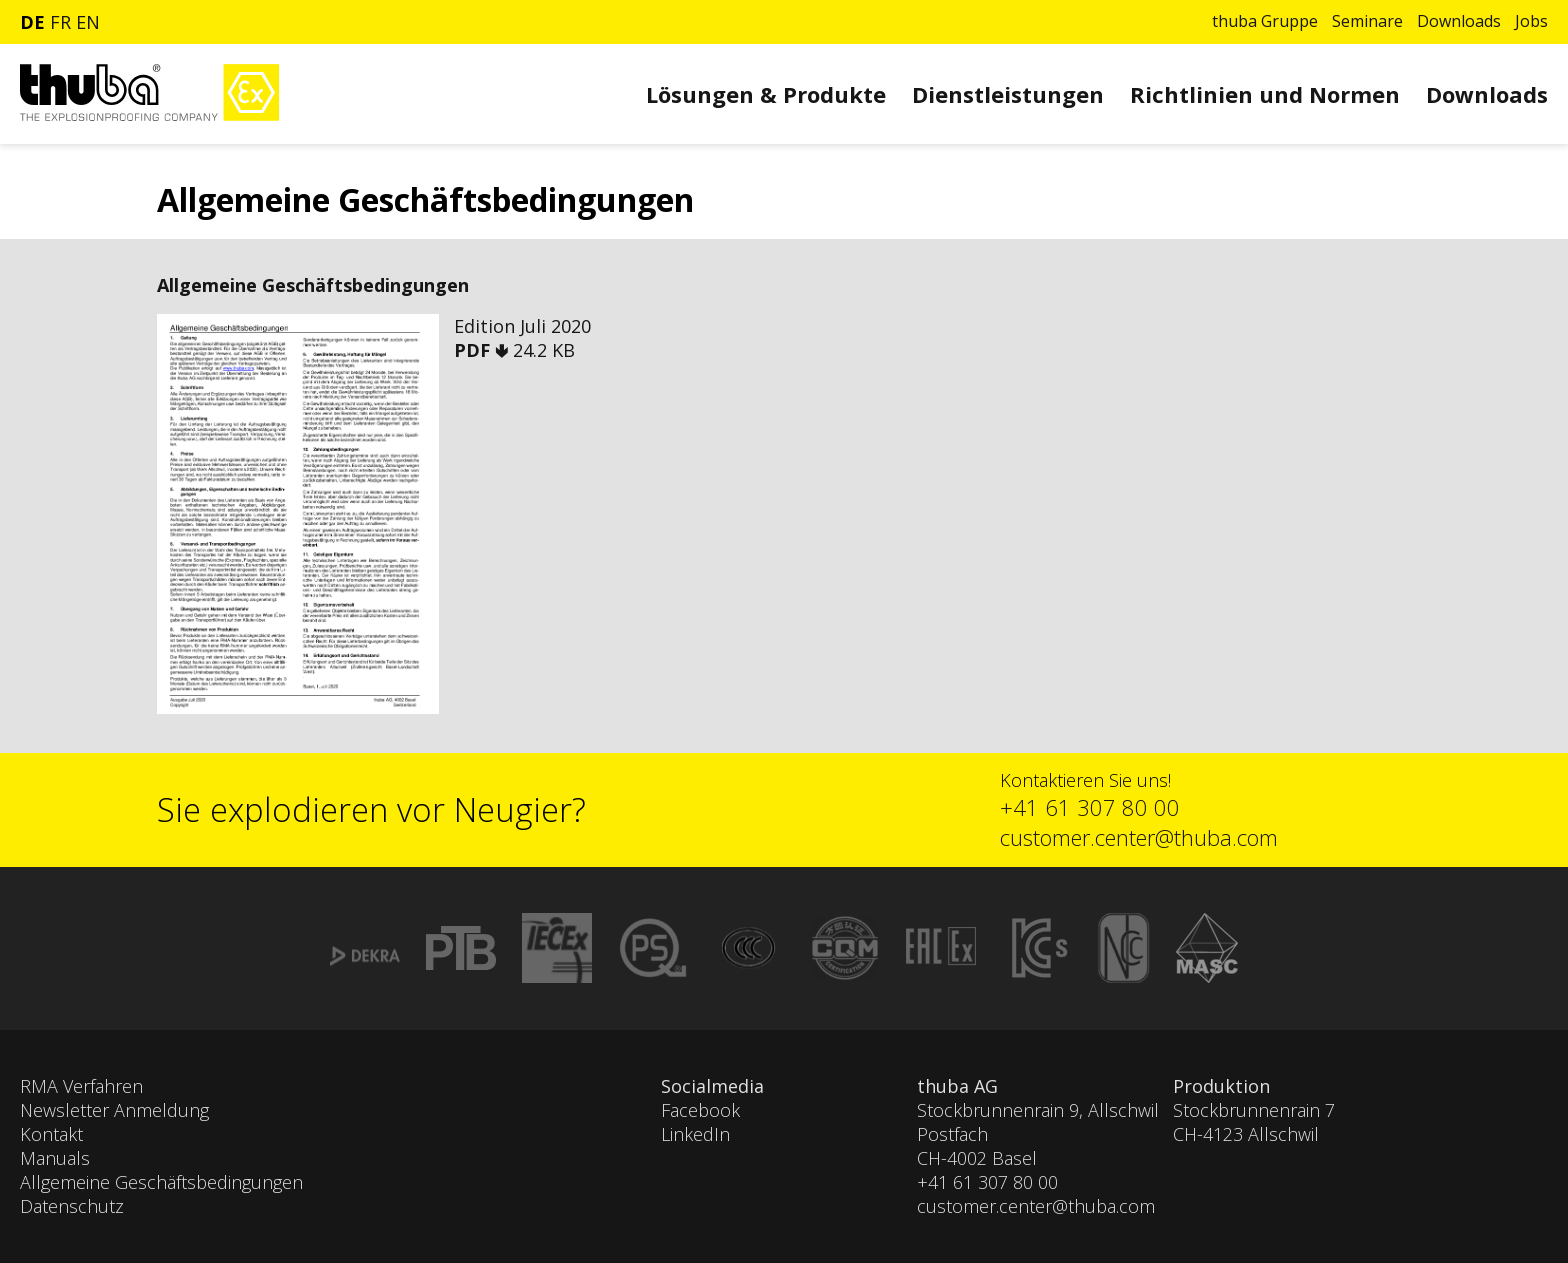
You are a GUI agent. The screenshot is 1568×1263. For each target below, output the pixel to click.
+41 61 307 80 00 (1090, 807)
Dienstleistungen (1008, 94)
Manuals (55, 1158)
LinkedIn (695, 1134)
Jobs (1531, 21)
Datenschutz (72, 1206)
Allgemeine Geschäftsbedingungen (161, 1182)
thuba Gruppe (1265, 21)
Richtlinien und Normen (1265, 94)
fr (60, 22)
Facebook (700, 1110)
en (88, 22)
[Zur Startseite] (149, 115)
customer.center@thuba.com (1139, 837)
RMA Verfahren (81, 1086)
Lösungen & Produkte (766, 94)
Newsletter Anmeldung (114, 1110)
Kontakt (51, 1134)
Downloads (1459, 21)
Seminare (1367, 21)
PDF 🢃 (483, 350)
